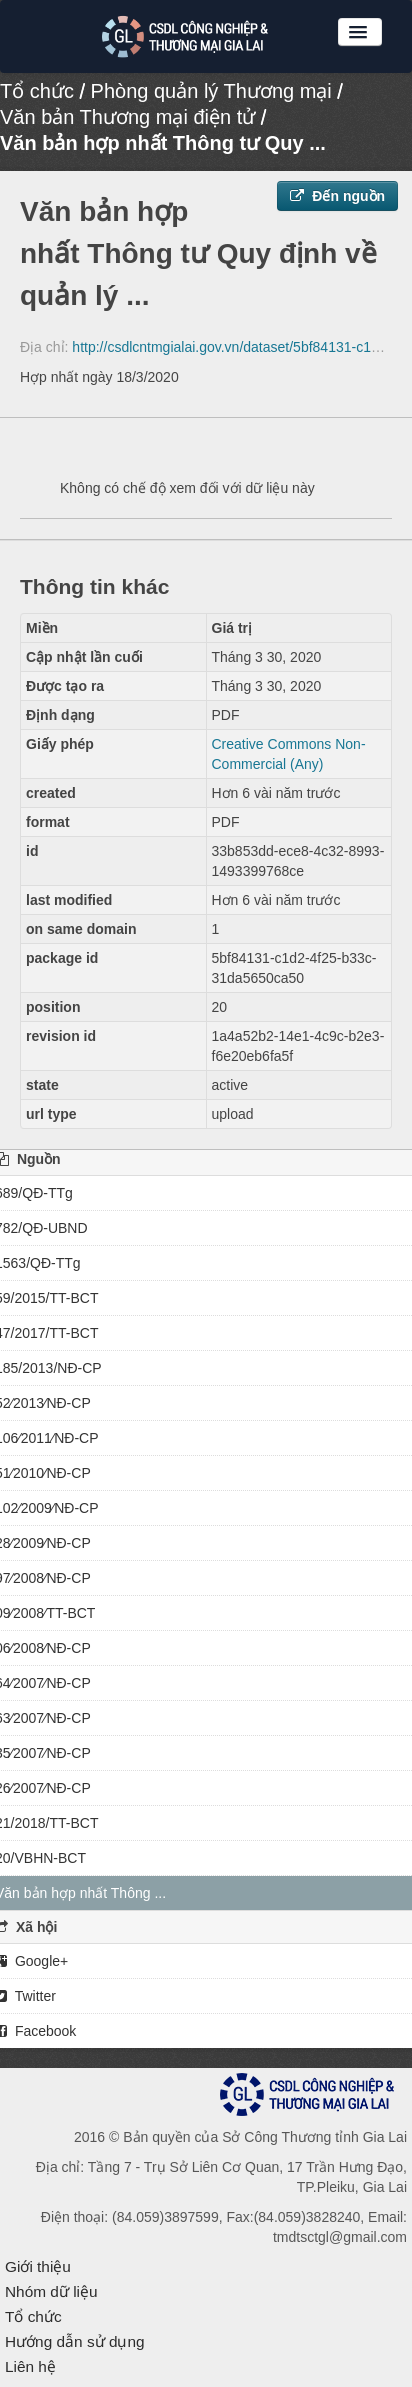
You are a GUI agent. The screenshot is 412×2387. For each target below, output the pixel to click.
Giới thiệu (38, 2266)
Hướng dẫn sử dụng (75, 2341)
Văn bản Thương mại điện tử (127, 117)
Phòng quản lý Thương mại (211, 91)
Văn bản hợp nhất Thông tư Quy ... (163, 143)
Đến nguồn (337, 196)
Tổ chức (37, 91)
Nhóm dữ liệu (51, 2291)
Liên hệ (30, 2366)
